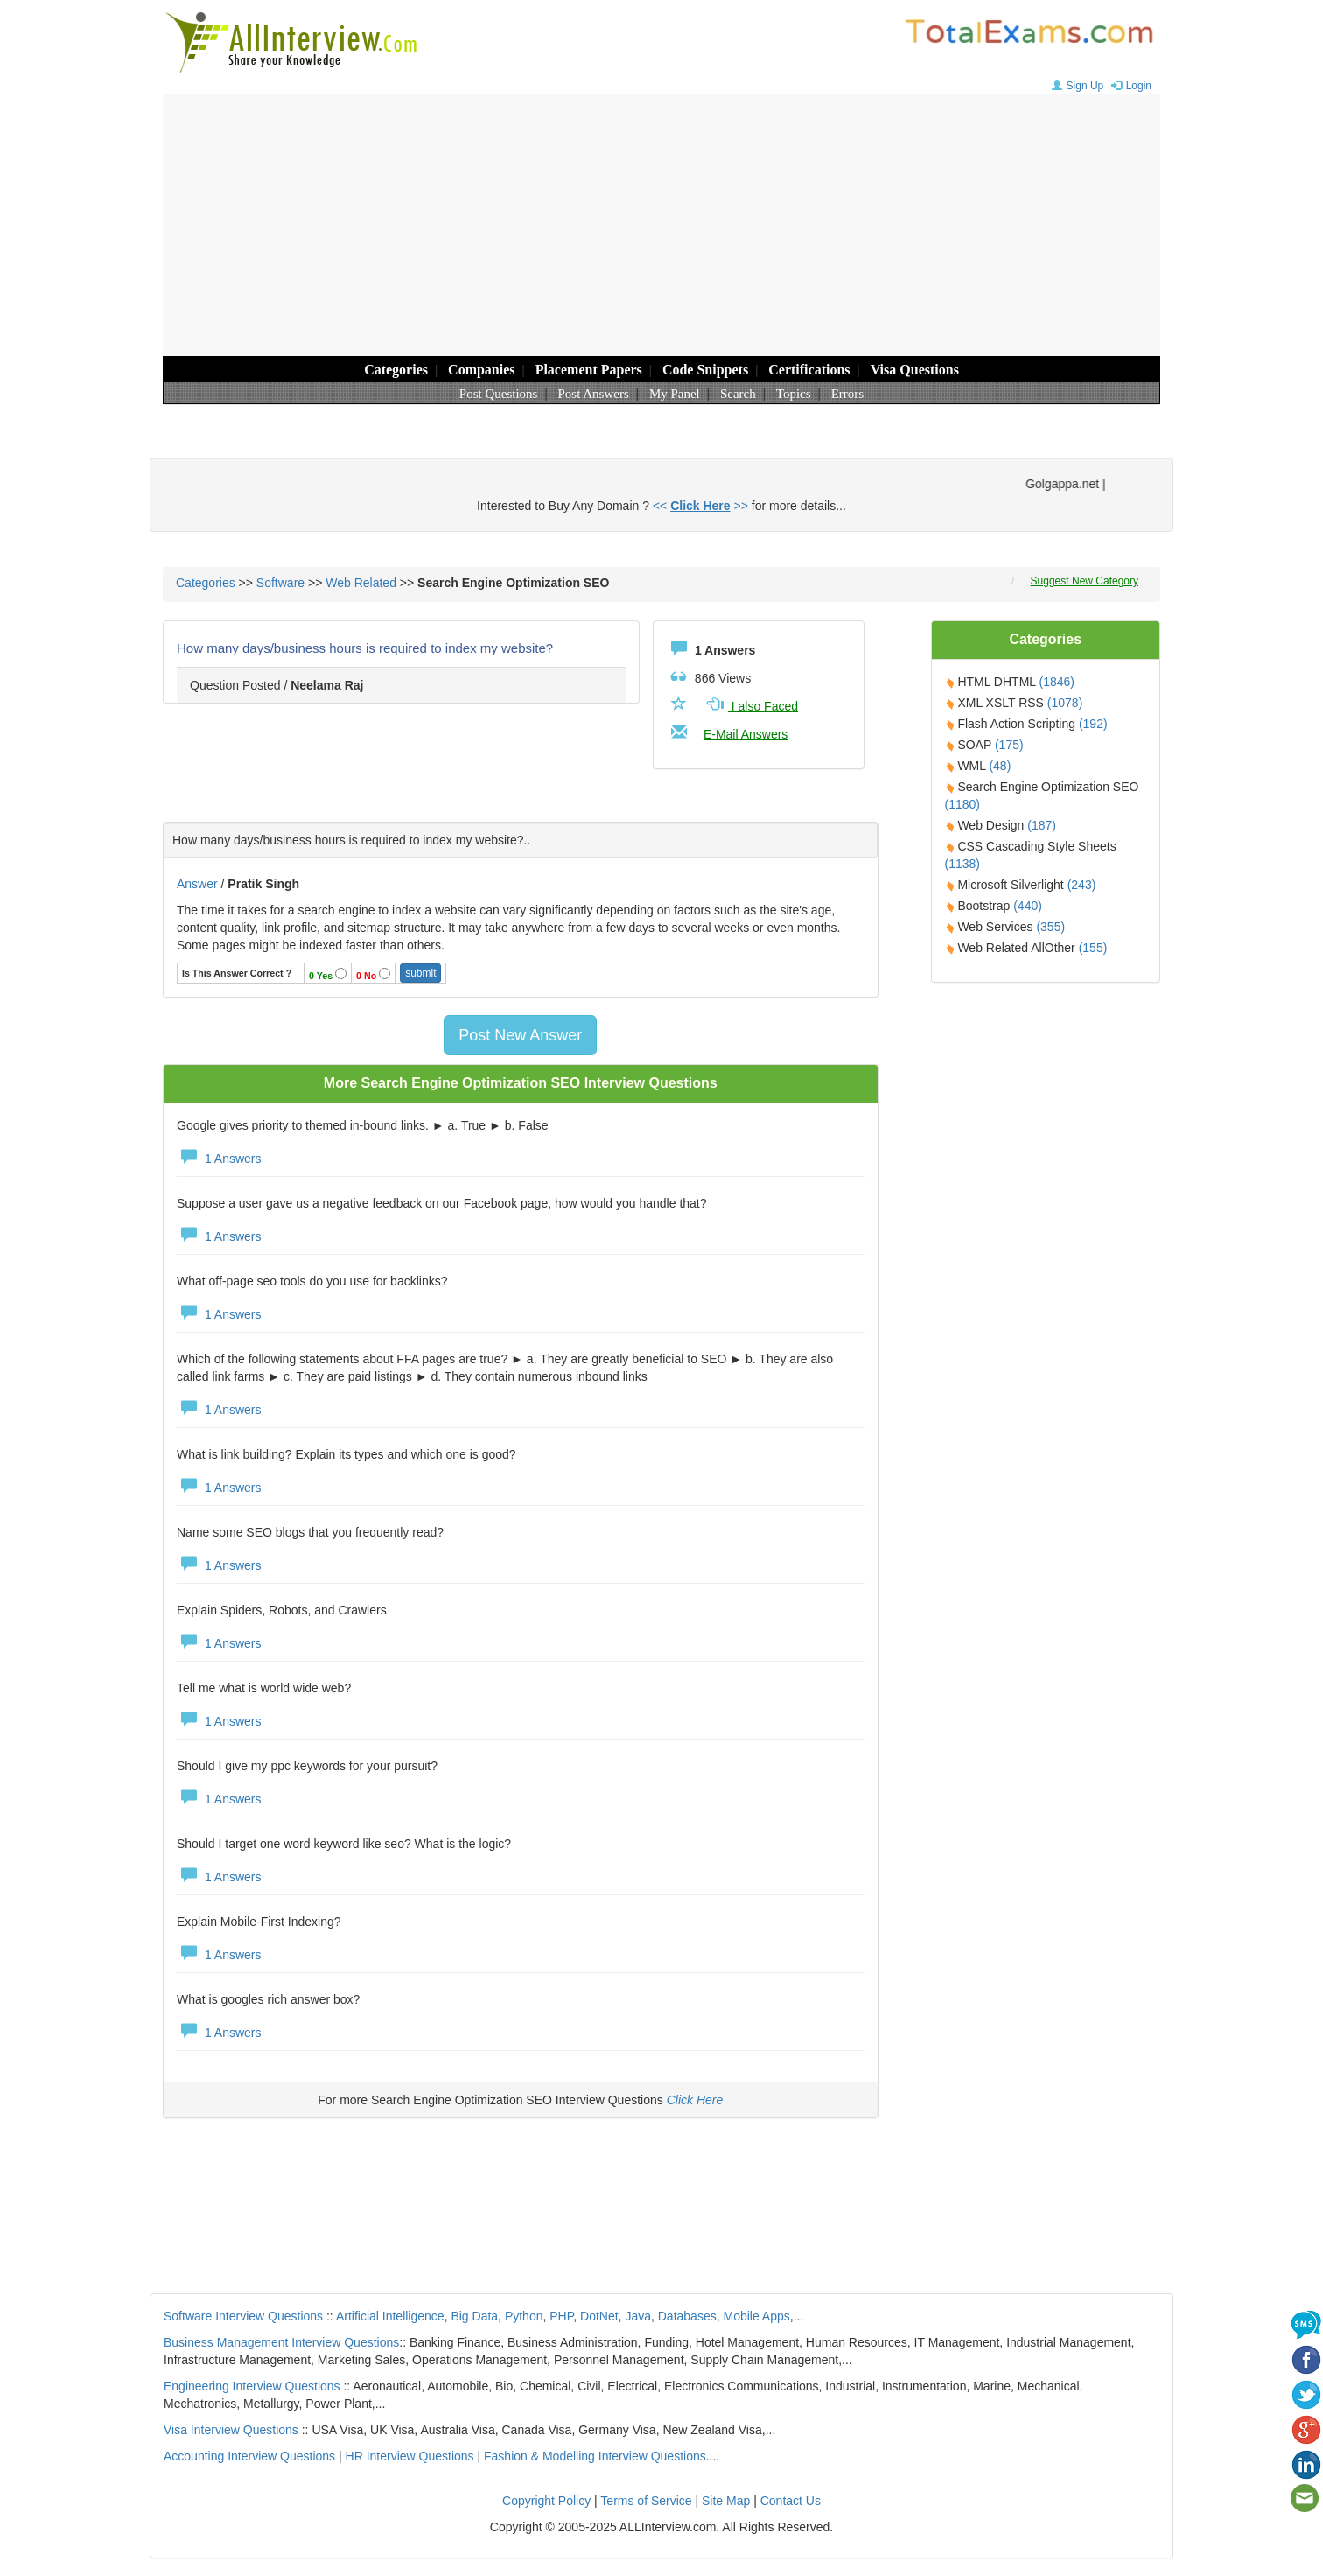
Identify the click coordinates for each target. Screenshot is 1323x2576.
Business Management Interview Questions (281, 2342)
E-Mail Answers (746, 734)
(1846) (1056, 682)
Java (638, 2316)
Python (524, 2316)
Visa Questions (915, 369)
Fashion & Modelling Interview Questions (595, 2456)
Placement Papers (589, 369)
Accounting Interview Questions (249, 2456)
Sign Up (1075, 86)
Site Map (726, 2501)
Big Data (474, 2316)
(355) (1050, 927)
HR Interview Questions (410, 2456)
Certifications (809, 369)
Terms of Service (645, 2501)
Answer (199, 884)
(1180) (962, 804)
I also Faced (751, 706)
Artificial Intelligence (390, 2316)
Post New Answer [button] (520, 1035)
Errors (847, 394)
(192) (1093, 724)
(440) (1027, 906)
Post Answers (593, 394)
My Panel (674, 394)
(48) (1000, 766)
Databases (687, 2316)
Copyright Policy (546, 2501)
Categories (396, 369)
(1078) (1064, 703)
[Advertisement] (661, 224)
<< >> (700, 506)
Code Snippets (705, 369)
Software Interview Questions (243, 2316)
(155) (1093, 948)
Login (1129, 86)
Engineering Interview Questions (252, 2386)
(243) (1082, 885)
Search (738, 394)
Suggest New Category (1084, 581)
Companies (481, 369)
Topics (793, 394)
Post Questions (498, 394)
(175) (1009, 745)
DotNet (599, 2316)
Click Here (695, 2100)
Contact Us (790, 2501)
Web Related (361, 583)
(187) (1041, 825)
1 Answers (219, 1159)
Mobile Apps (756, 2316)
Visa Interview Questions (231, 2430)
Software (280, 583)
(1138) (962, 864)
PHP (561, 2316)
